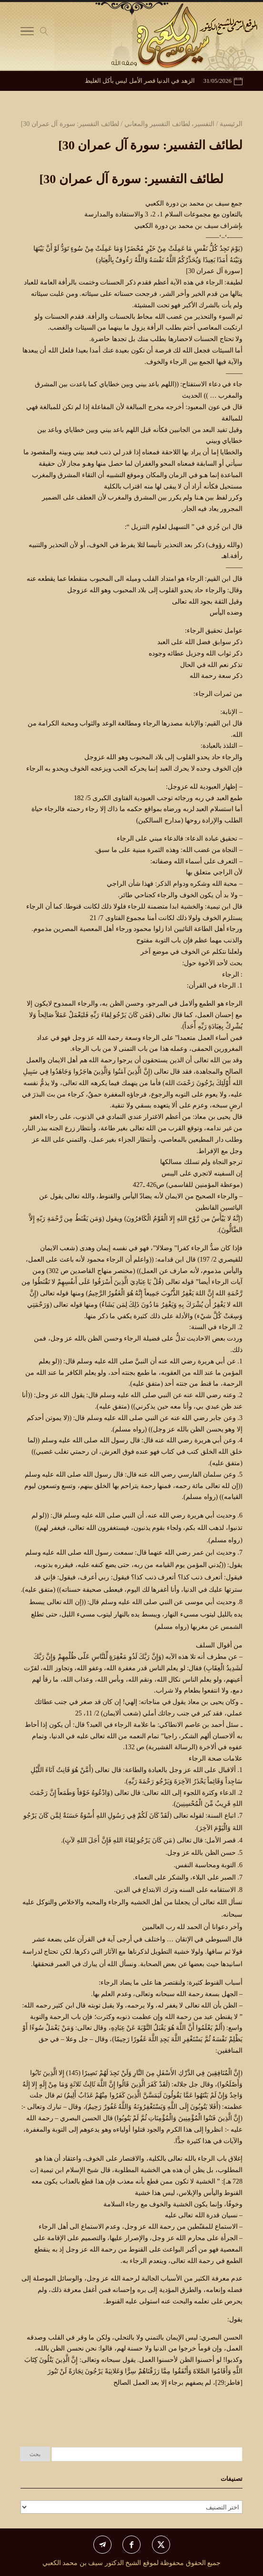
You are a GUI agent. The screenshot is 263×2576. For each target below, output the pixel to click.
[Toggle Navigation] (27, 33)
